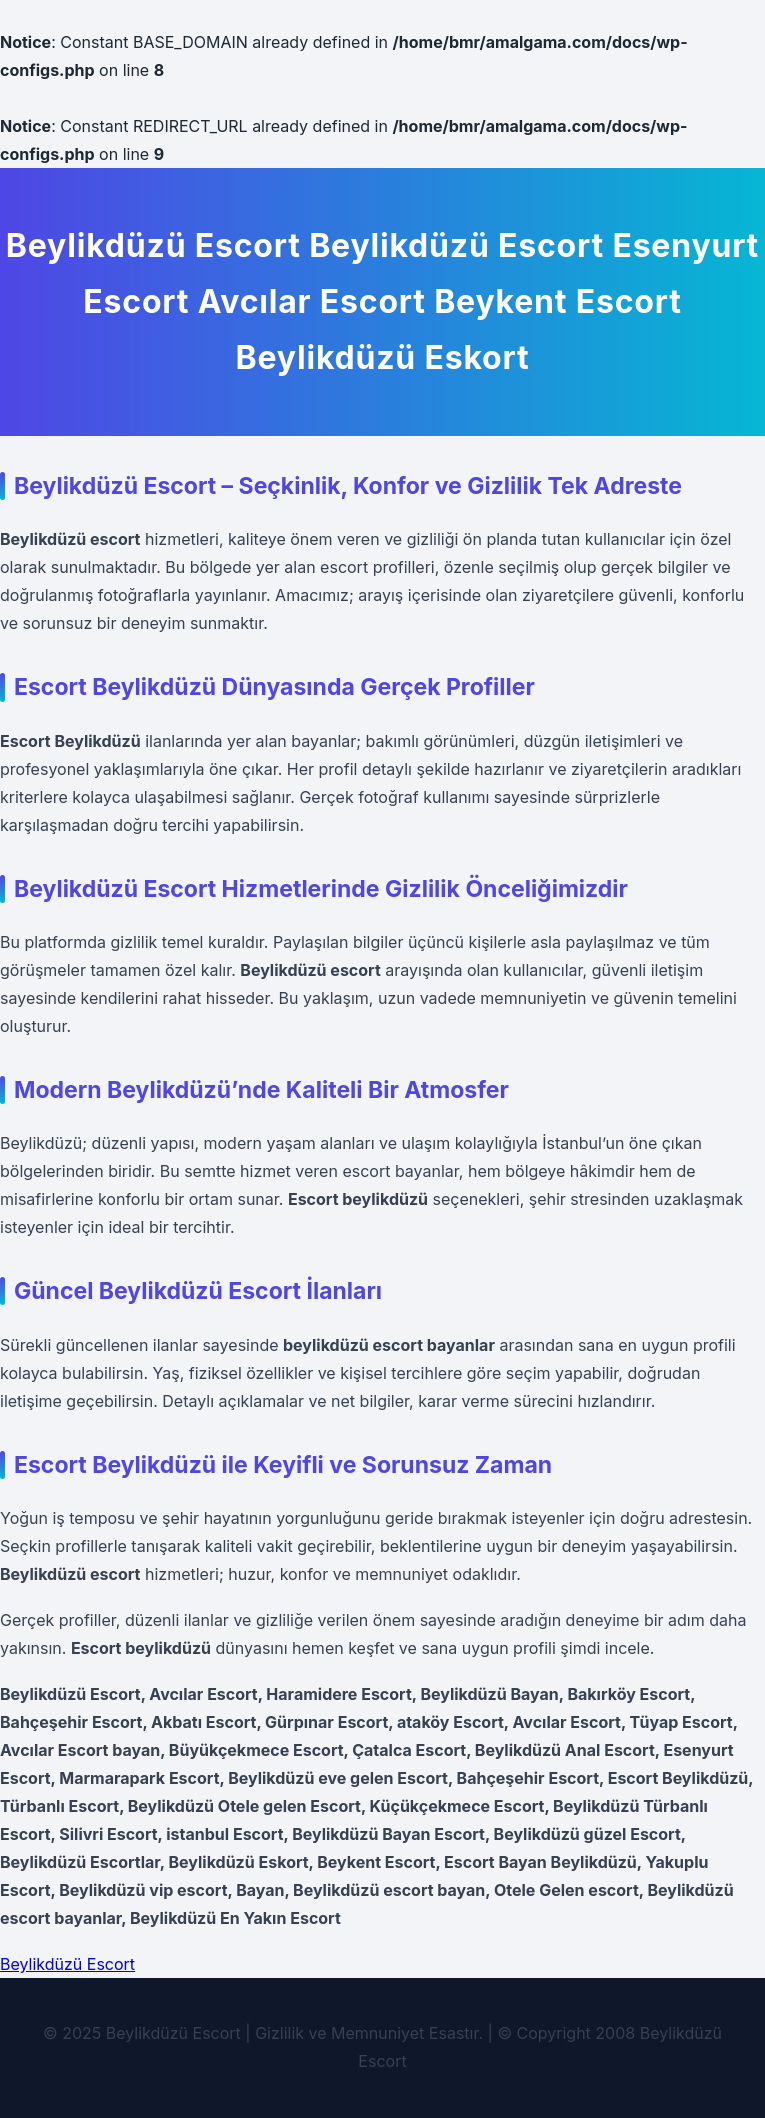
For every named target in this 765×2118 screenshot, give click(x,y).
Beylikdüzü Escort (67, 1964)
